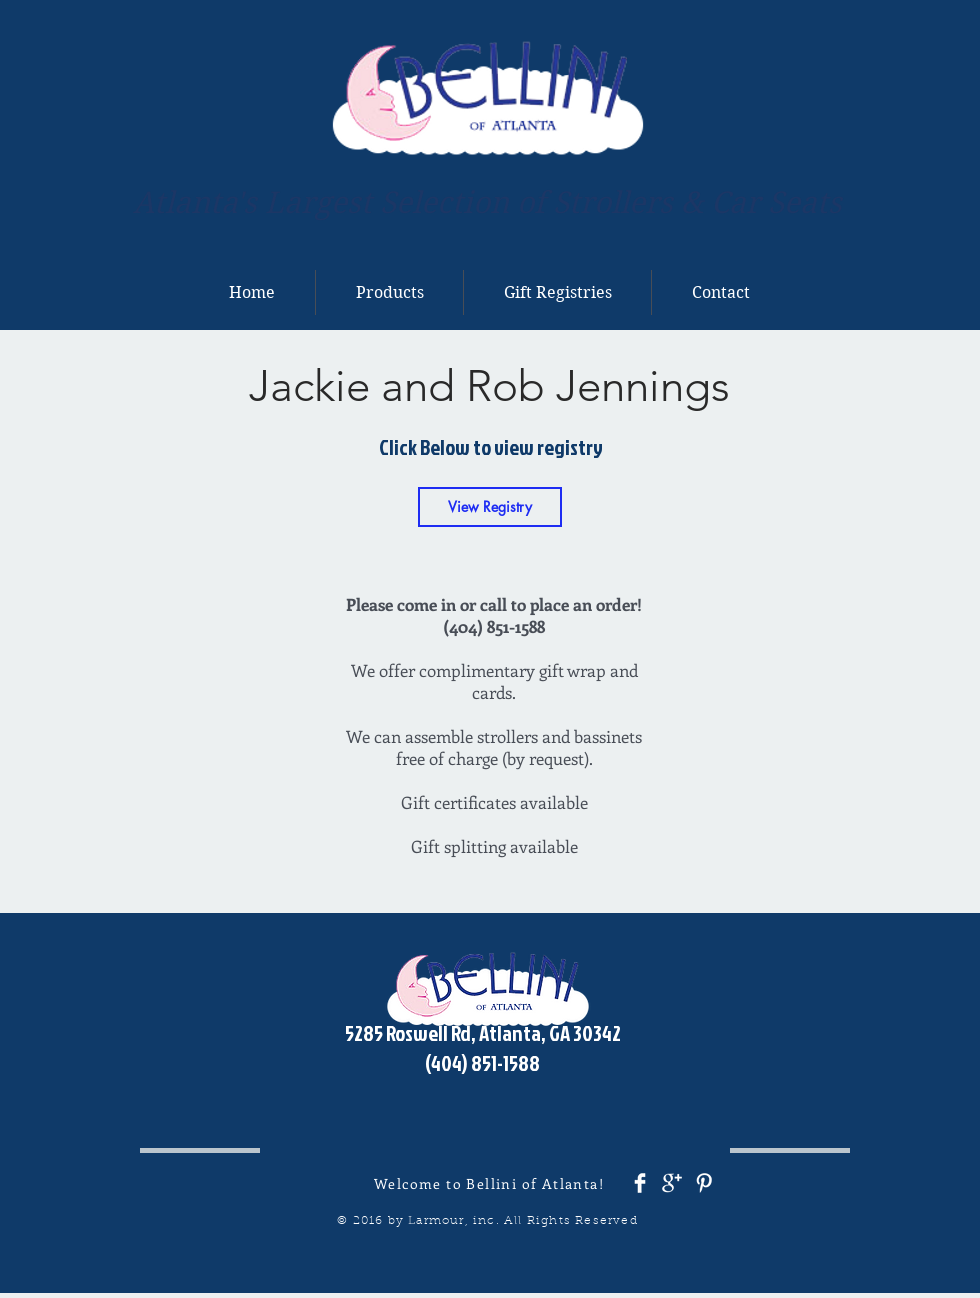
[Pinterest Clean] (704, 1183)
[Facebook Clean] (640, 1183)
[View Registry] (490, 507)
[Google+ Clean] (672, 1183)
